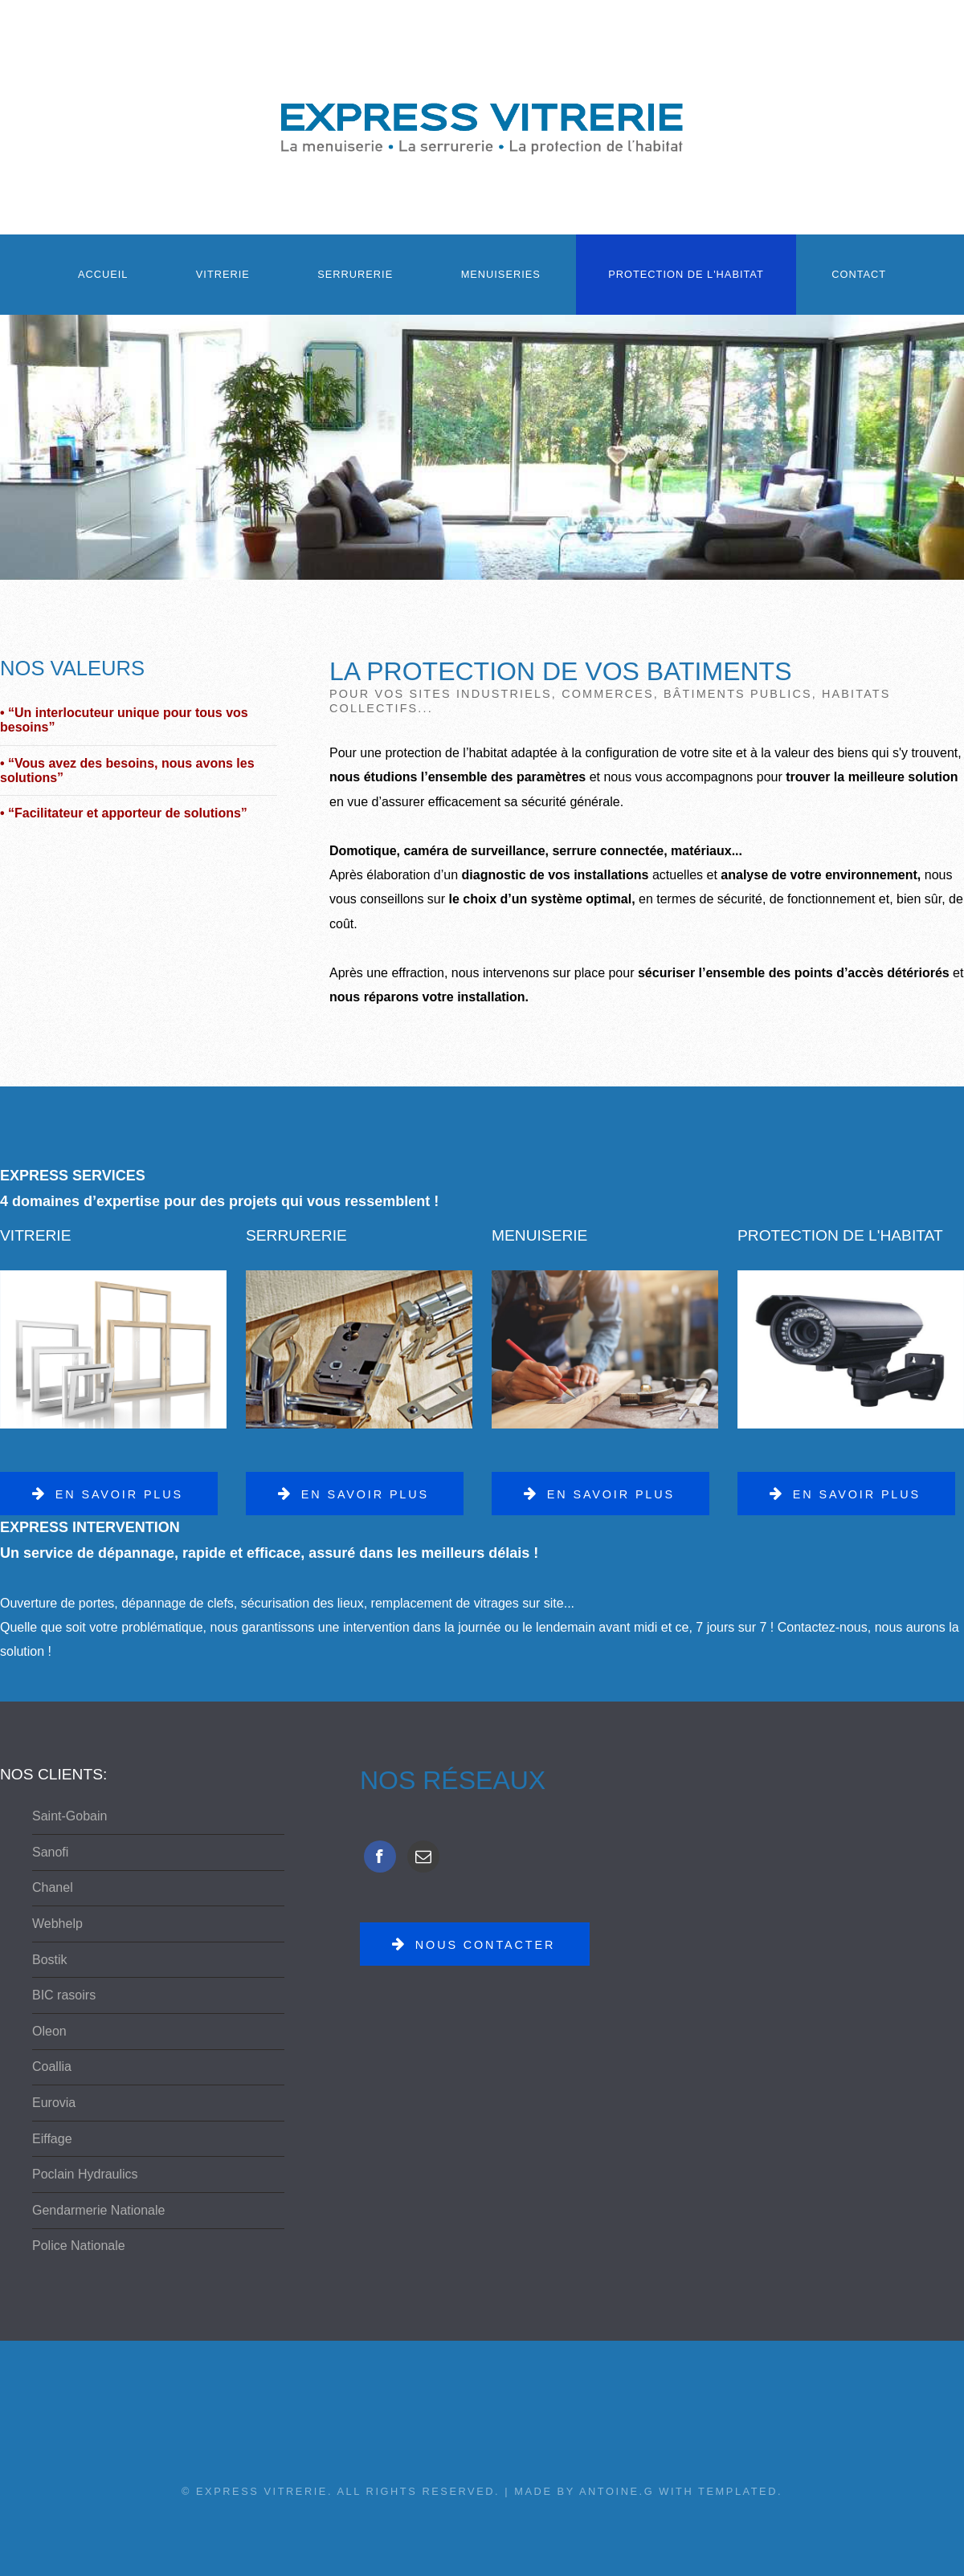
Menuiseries (501, 274)
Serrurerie (355, 274)
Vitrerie (223, 274)
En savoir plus (119, 1494)
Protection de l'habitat (685, 274)
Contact (858, 274)
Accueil (103, 274)
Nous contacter (485, 1944)
